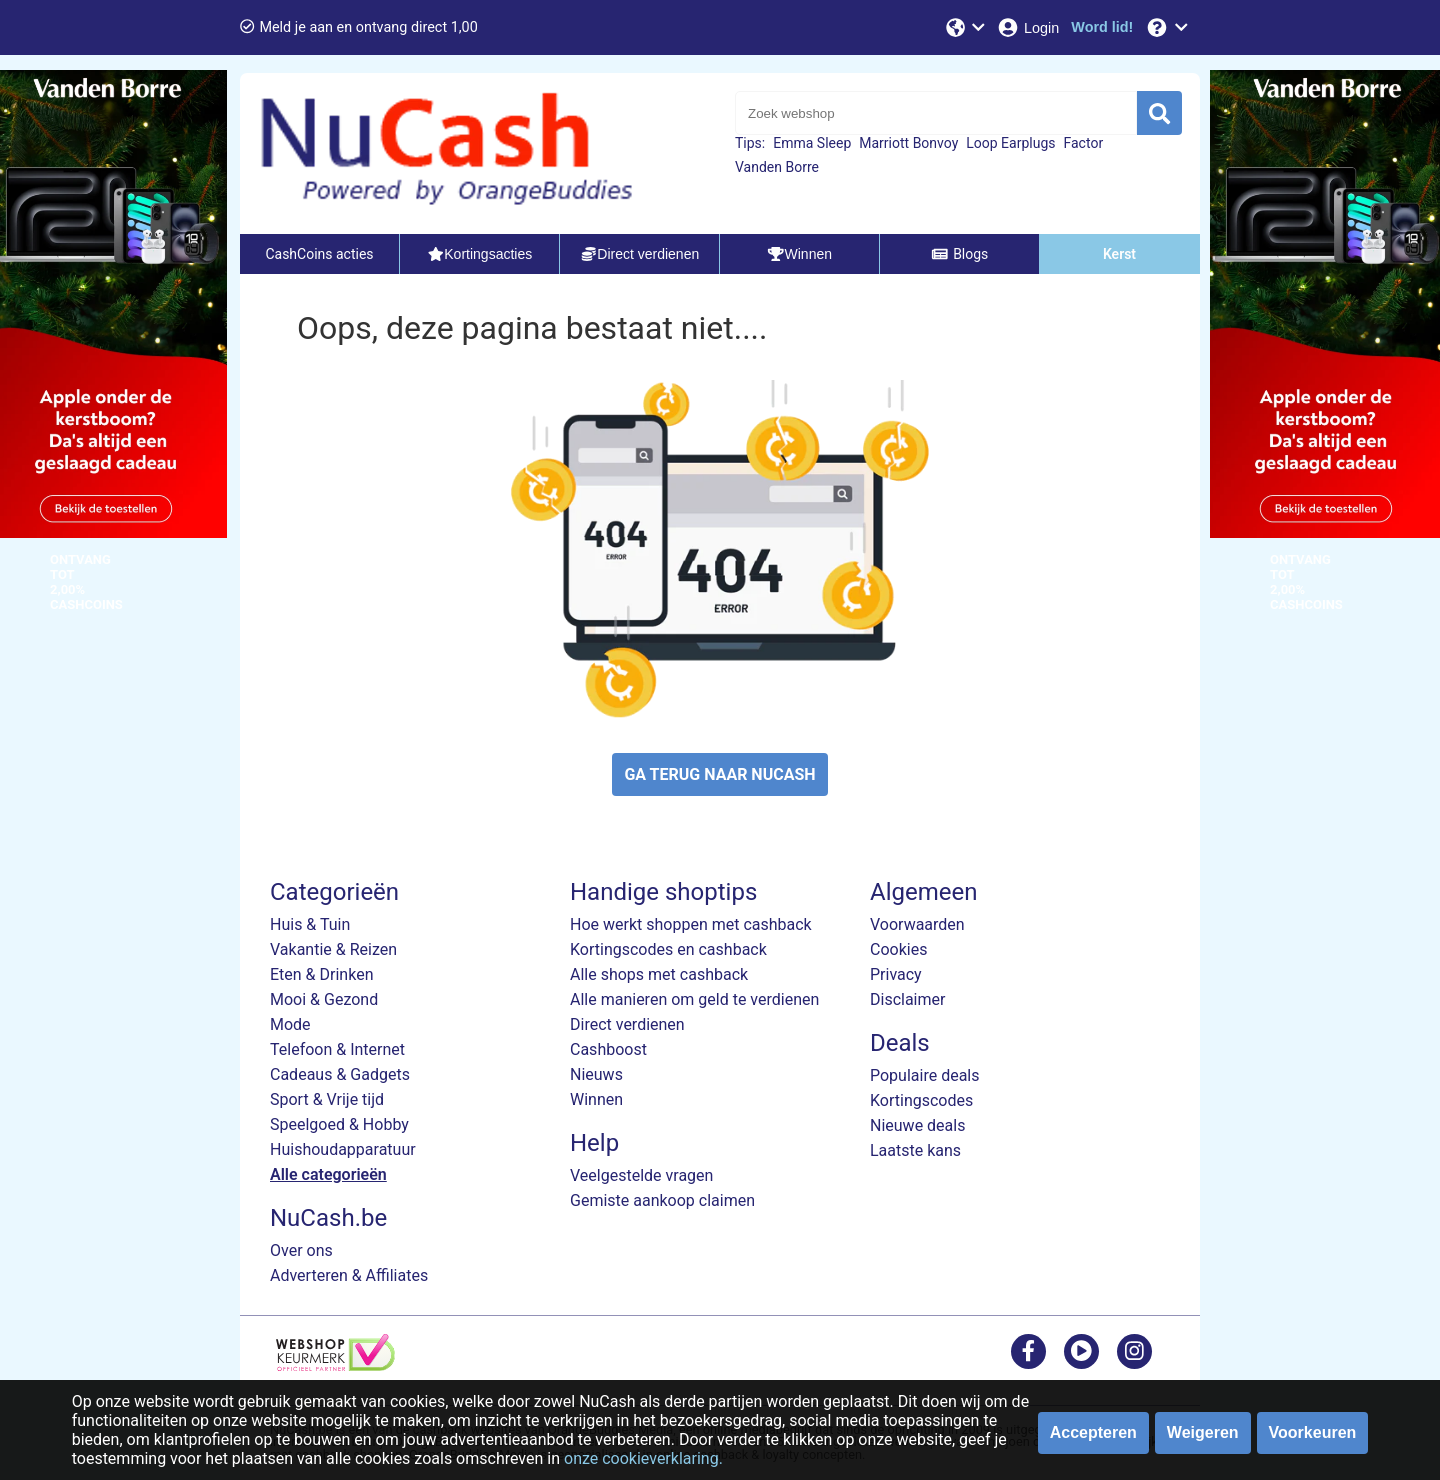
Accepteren (1093, 1432)
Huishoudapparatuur (343, 1149)
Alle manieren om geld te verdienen (694, 999)
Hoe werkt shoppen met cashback (691, 924)
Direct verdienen (627, 1024)
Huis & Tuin (310, 924)
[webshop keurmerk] (335, 1365)
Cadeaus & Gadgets (340, 1074)
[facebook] (1028, 1350)
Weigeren (1203, 1432)
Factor (1084, 143)
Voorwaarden (917, 924)
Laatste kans (915, 1150)
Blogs (960, 254)
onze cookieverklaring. (643, 1458)
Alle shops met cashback (659, 974)
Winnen (596, 1099)
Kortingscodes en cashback (668, 949)
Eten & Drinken (321, 974)
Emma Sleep (812, 143)
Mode (290, 1024)
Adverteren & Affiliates (349, 1275)
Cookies (898, 949)
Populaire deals (925, 1075)
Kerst (1119, 254)
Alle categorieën (328, 1174)
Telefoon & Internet (337, 1049)
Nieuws (596, 1074)
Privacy (896, 974)
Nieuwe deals (917, 1125)
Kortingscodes (921, 1100)
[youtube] (1081, 1350)
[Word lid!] (1102, 27)
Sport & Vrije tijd (327, 1099)
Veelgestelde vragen (641, 1175)
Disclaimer (907, 999)
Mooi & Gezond (324, 999)
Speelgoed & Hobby (339, 1124)
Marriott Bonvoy (908, 143)
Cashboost (608, 1049)
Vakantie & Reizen (333, 949)
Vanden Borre (777, 167)
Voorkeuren (1313, 1432)
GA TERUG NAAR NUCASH (719, 774)
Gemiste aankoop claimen (662, 1200)
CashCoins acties (319, 254)
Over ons (301, 1250)
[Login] (1027, 27)
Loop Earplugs (1010, 143)
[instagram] (1134, 1350)
